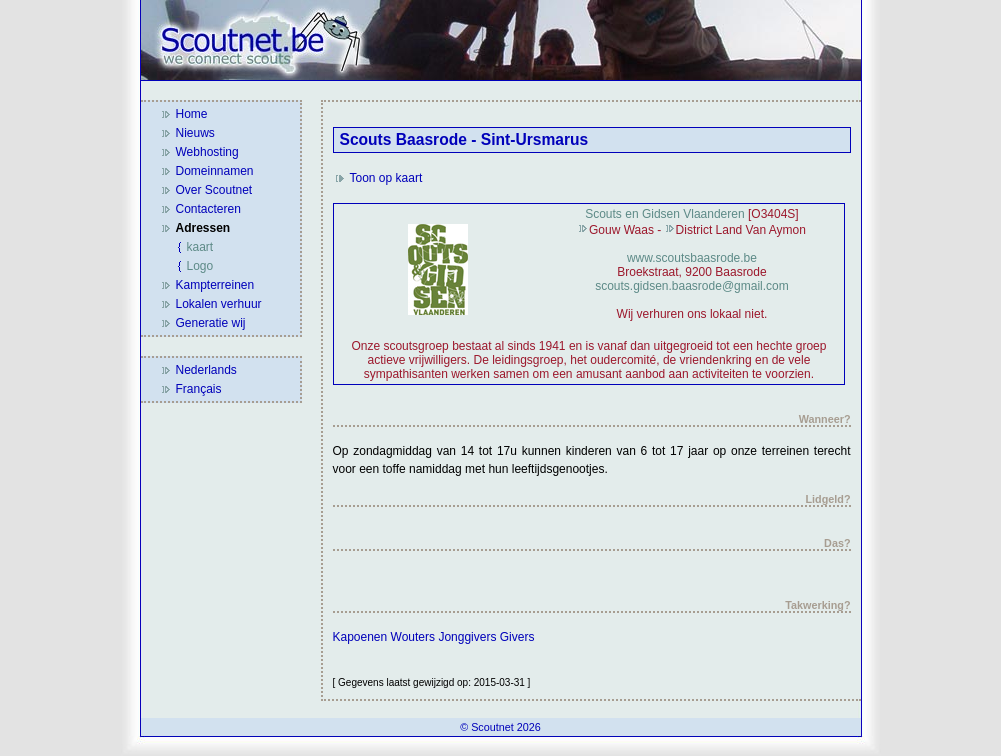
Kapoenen (360, 637)
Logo (200, 266)
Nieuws (195, 133)
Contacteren (208, 209)
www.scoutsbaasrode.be (692, 258)
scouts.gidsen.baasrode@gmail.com (692, 286)
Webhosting (207, 152)
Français (199, 389)
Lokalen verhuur (219, 304)
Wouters (413, 637)
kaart (200, 247)
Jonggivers (467, 637)
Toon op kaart (386, 178)
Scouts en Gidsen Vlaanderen (664, 214)
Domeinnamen (215, 171)
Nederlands (206, 370)
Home (192, 114)
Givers (517, 637)
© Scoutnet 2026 (500, 727)
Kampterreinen (215, 285)
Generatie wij (211, 323)
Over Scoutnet (214, 190)
